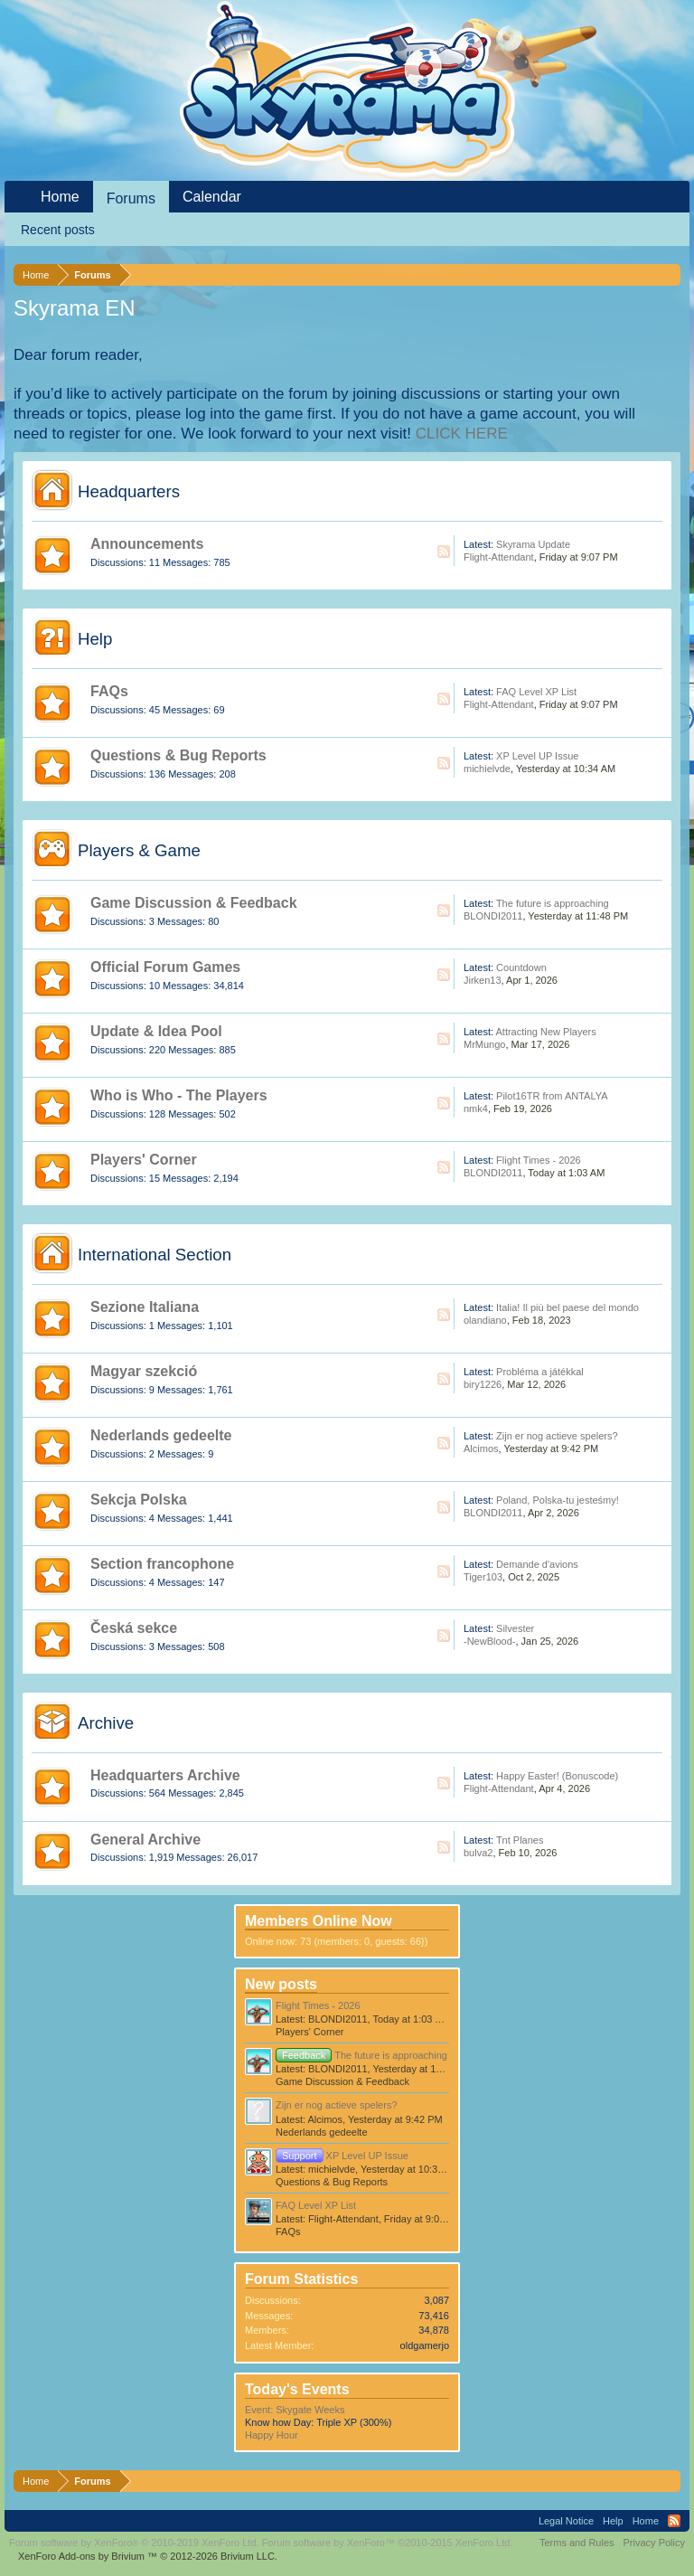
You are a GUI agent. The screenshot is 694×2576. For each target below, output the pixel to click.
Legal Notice (566, 2520)
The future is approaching (552, 903)
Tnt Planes (520, 1840)
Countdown (521, 967)
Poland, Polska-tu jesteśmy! (557, 1500)
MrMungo (484, 1044)
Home (60, 196)
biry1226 (483, 1384)
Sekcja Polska (138, 1499)
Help (95, 638)
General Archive (145, 1839)
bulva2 (478, 1852)
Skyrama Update (533, 544)
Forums (131, 198)
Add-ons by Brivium (147, 2556)
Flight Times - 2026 (538, 1160)
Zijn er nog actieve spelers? (557, 1435)
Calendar (212, 196)
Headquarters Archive (165, 1775)
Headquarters (129, 491)
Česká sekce (133, 1628)
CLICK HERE (462, 433)
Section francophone (162, 1563)
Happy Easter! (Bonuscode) (557, 1775)
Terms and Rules (576, 2542)
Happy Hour (271, 2435)
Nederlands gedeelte (161, 1435)
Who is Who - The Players (178, 1095)
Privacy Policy (654, 2542)
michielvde (487, 768)
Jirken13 (483, 980)
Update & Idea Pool (156, 1031)
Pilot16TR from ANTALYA (551, 1095)
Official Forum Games (165, 967)
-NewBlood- (489, 1641)
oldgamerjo (424, 2345)
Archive (106, 1722)
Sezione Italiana (144, 1307)
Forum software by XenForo (134, 2542)
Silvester (515, 1628)
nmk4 (476, 1108)
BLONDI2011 (493, 916)
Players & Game (139, 850)
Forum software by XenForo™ (387, 2542)
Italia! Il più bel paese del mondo (567, 1307)
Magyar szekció (143, 1371)
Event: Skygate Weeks (294, 2409)
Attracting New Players (545, 1031)
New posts (281, 1984)
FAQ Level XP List (536, 691)
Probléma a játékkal (540, 1371)
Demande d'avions (537, 1564)
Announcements (146, 544)
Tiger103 (483, 1576)
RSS (443, 551)
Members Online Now (318, 1921)
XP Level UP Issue (537, 755)
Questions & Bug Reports (178, 755)
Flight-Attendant (499, 557)
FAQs (109, 691)
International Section (154, 1254)
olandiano (485, 1320)
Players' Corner (143, 1159)
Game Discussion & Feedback (193, 903)
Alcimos (481, 1448)
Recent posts (58, 229)
